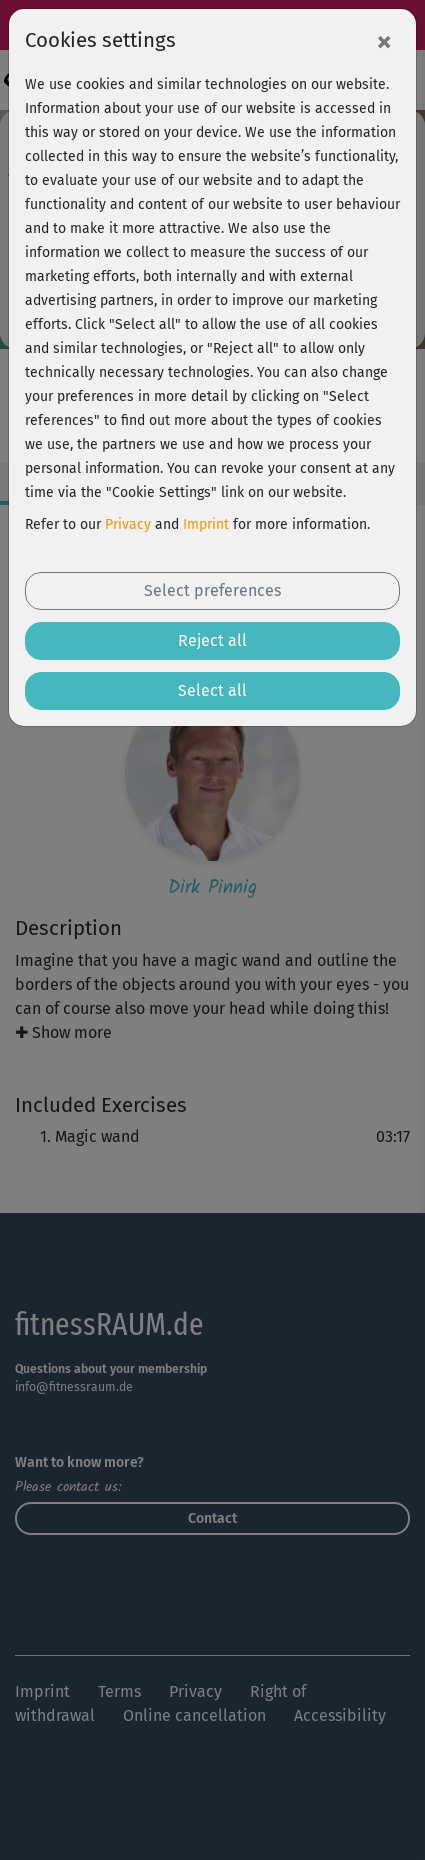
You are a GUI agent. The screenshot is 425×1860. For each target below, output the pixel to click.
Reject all (212, 640)
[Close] (384, 41)
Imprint (206, 524)
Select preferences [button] (212, 590)
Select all (212, 690)
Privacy (128, 524)
